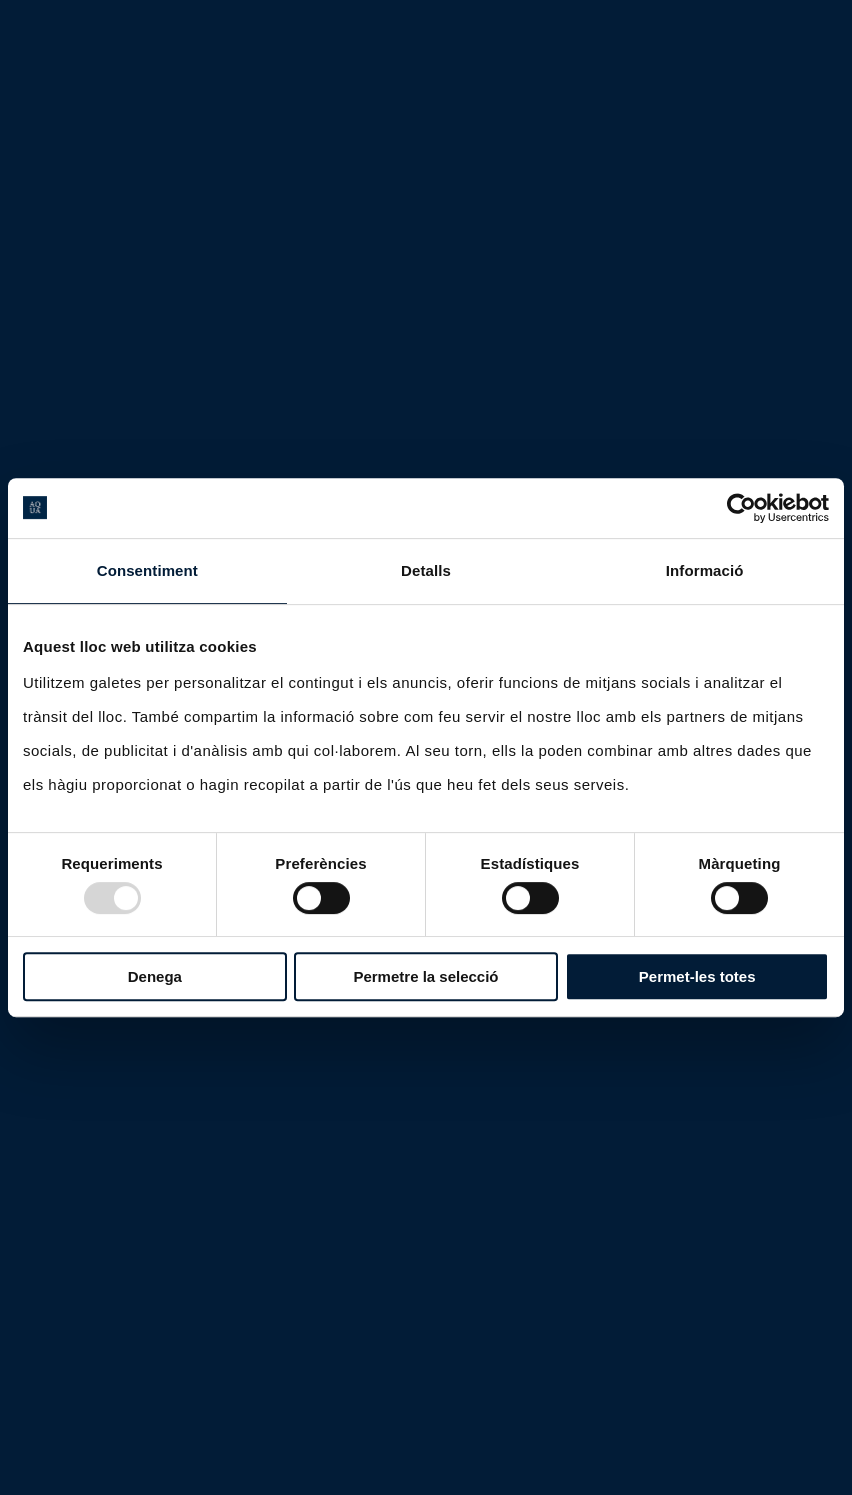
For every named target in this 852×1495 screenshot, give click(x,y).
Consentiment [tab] (147, 570)
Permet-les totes (697, 976)
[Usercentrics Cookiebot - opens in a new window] (741, 508)
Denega (155, 976)
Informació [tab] (705, 570)
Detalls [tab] (426, 570)
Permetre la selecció (425, 976)
